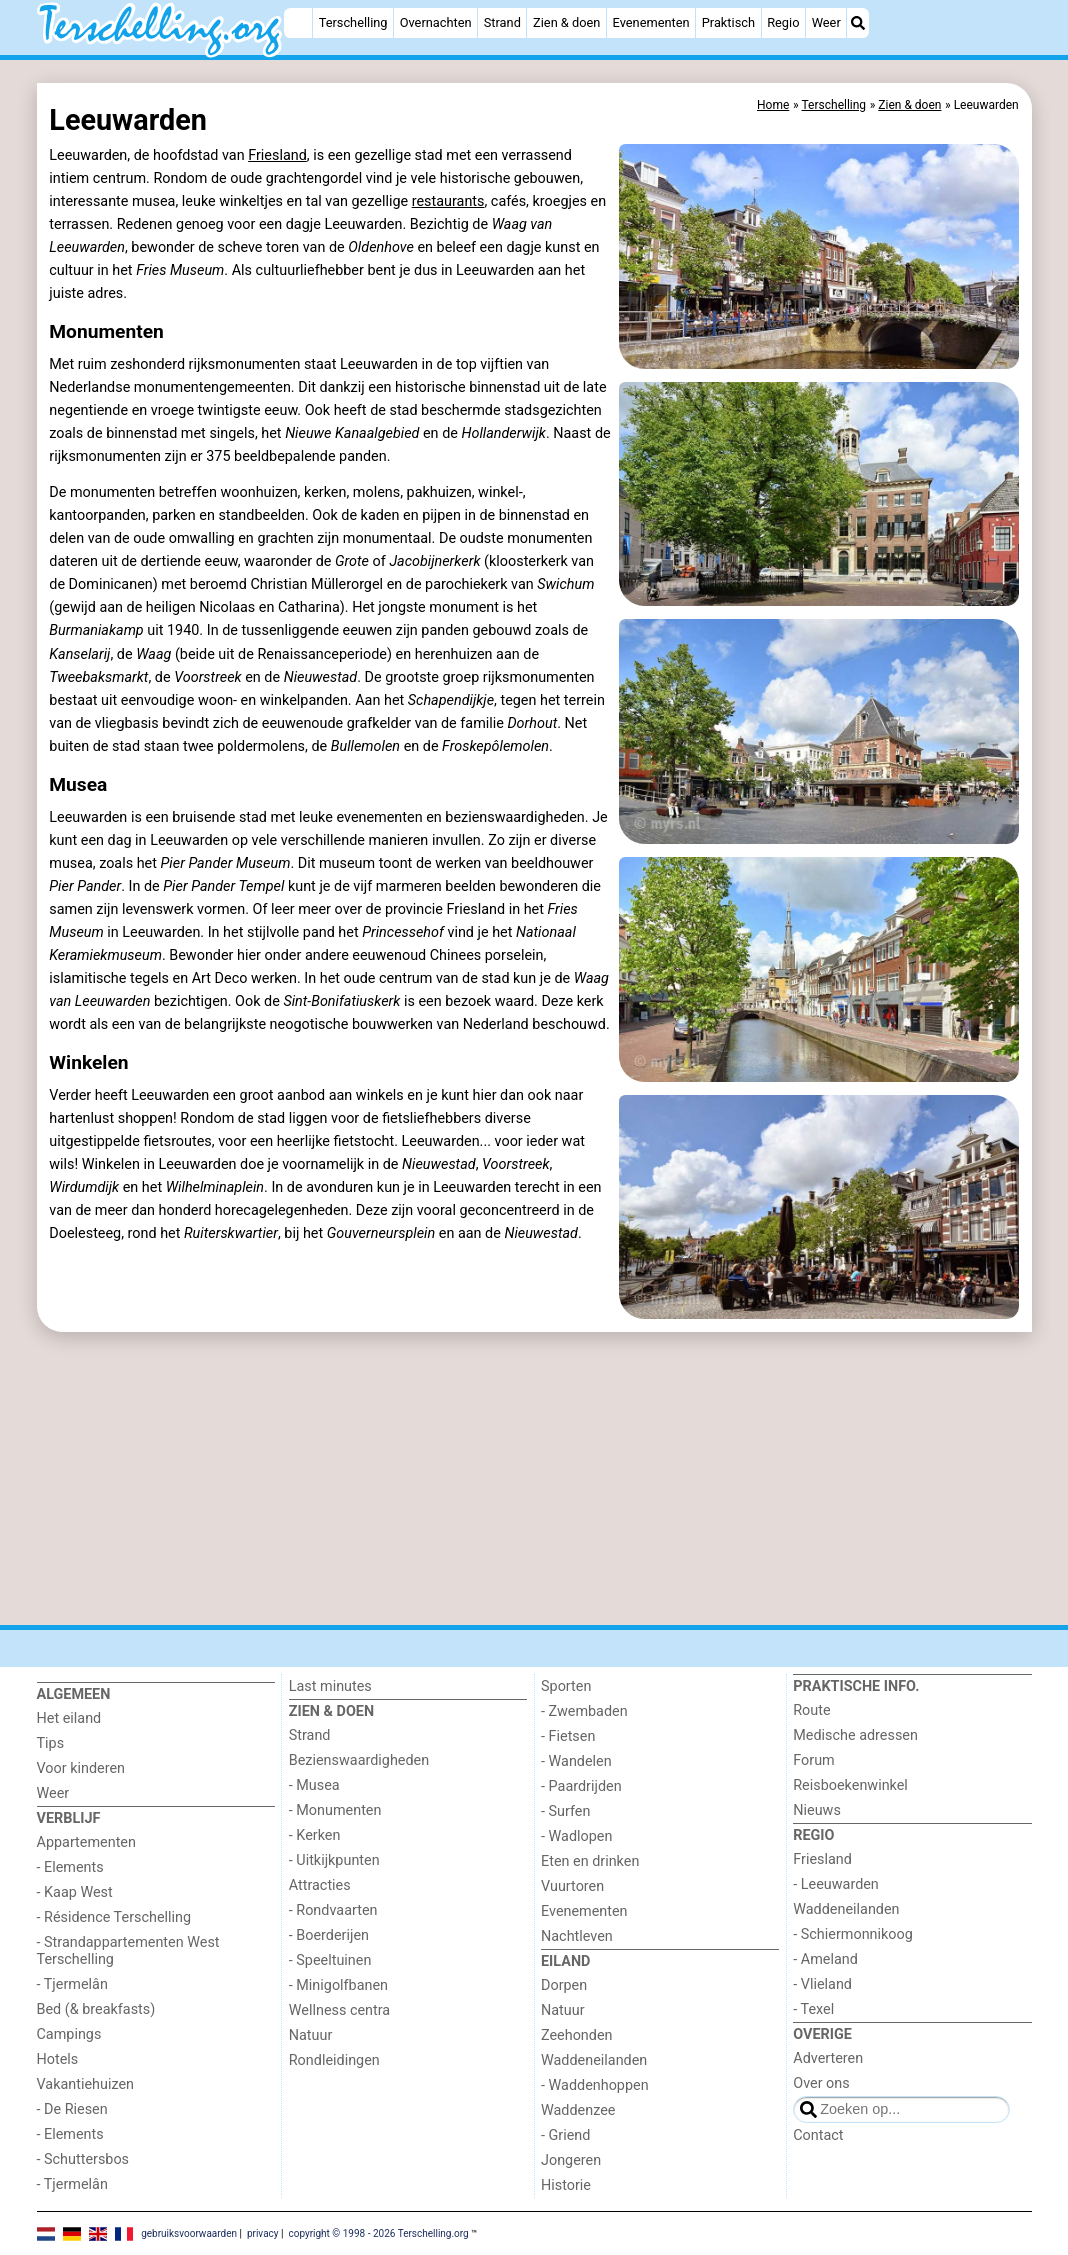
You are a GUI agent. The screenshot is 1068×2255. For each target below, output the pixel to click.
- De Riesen (72, 2109)
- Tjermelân (72, 1984)
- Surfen (565, 1811)
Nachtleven (577, 1936)
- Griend (565, 2135)
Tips (51, 1743)
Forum (813, 1760)
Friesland (277, 155)
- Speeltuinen (330, 1960)
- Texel (813, 2009)
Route (811, 1710)
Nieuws (817, 1810)
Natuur (311, 2035)
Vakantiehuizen (86, 2084)
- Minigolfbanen (338, 1985)
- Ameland (825, 1959)
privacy (263, 2232)
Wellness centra (339, 2010)
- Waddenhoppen (595, 2085)
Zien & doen (566, 22)
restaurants (448, 201)
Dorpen (564, 1985)
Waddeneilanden (594, 2060)
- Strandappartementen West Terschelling (128, 1951)
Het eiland (69, 1718)
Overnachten (436, 22)
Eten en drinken (590, 1861)
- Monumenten (335, 1810)
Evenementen (651, 22)
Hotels (58, 2059)
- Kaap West (75, 1892)
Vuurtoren (572, 1886)
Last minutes (330, 1686)
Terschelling (353, 22)
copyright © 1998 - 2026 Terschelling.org (378, 2232)
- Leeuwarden (836, 1884)
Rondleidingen (334, 2060)
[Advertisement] (534, 1479)
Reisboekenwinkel (850, 1785)
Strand (502, 22)
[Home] (298, 23)
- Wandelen (576, 1761)
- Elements (70, 1867)
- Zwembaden (584, 1711)
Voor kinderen (81, 1768)
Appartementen (86, 1842)
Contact (818, 2135)
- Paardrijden (581, 1786)
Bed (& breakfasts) (96, 2009)
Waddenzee (578, 2110)
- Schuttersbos (83, 2159)
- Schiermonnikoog (853, 1934)
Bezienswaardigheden (359, 1760)
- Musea (314, 1785)
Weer (826, 22)
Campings (69, 2034)
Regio (783, 22)
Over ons (821, 2083)
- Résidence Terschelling (114, 1917)
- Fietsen (568, 1736)
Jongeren (571, 2160)
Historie (566, 2185)
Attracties (320, 1885)
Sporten (566, 1686)
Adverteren (828, 2058)
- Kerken (315, 1835)
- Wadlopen (576, 1836)
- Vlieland (822, 1984)
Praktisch (728, 22)
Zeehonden (577, 2035)
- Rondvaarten (333, 1910)
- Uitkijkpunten (334, 1860)
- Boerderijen (329, 1935)
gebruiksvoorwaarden (189, 2232)
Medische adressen (855, 1735)
